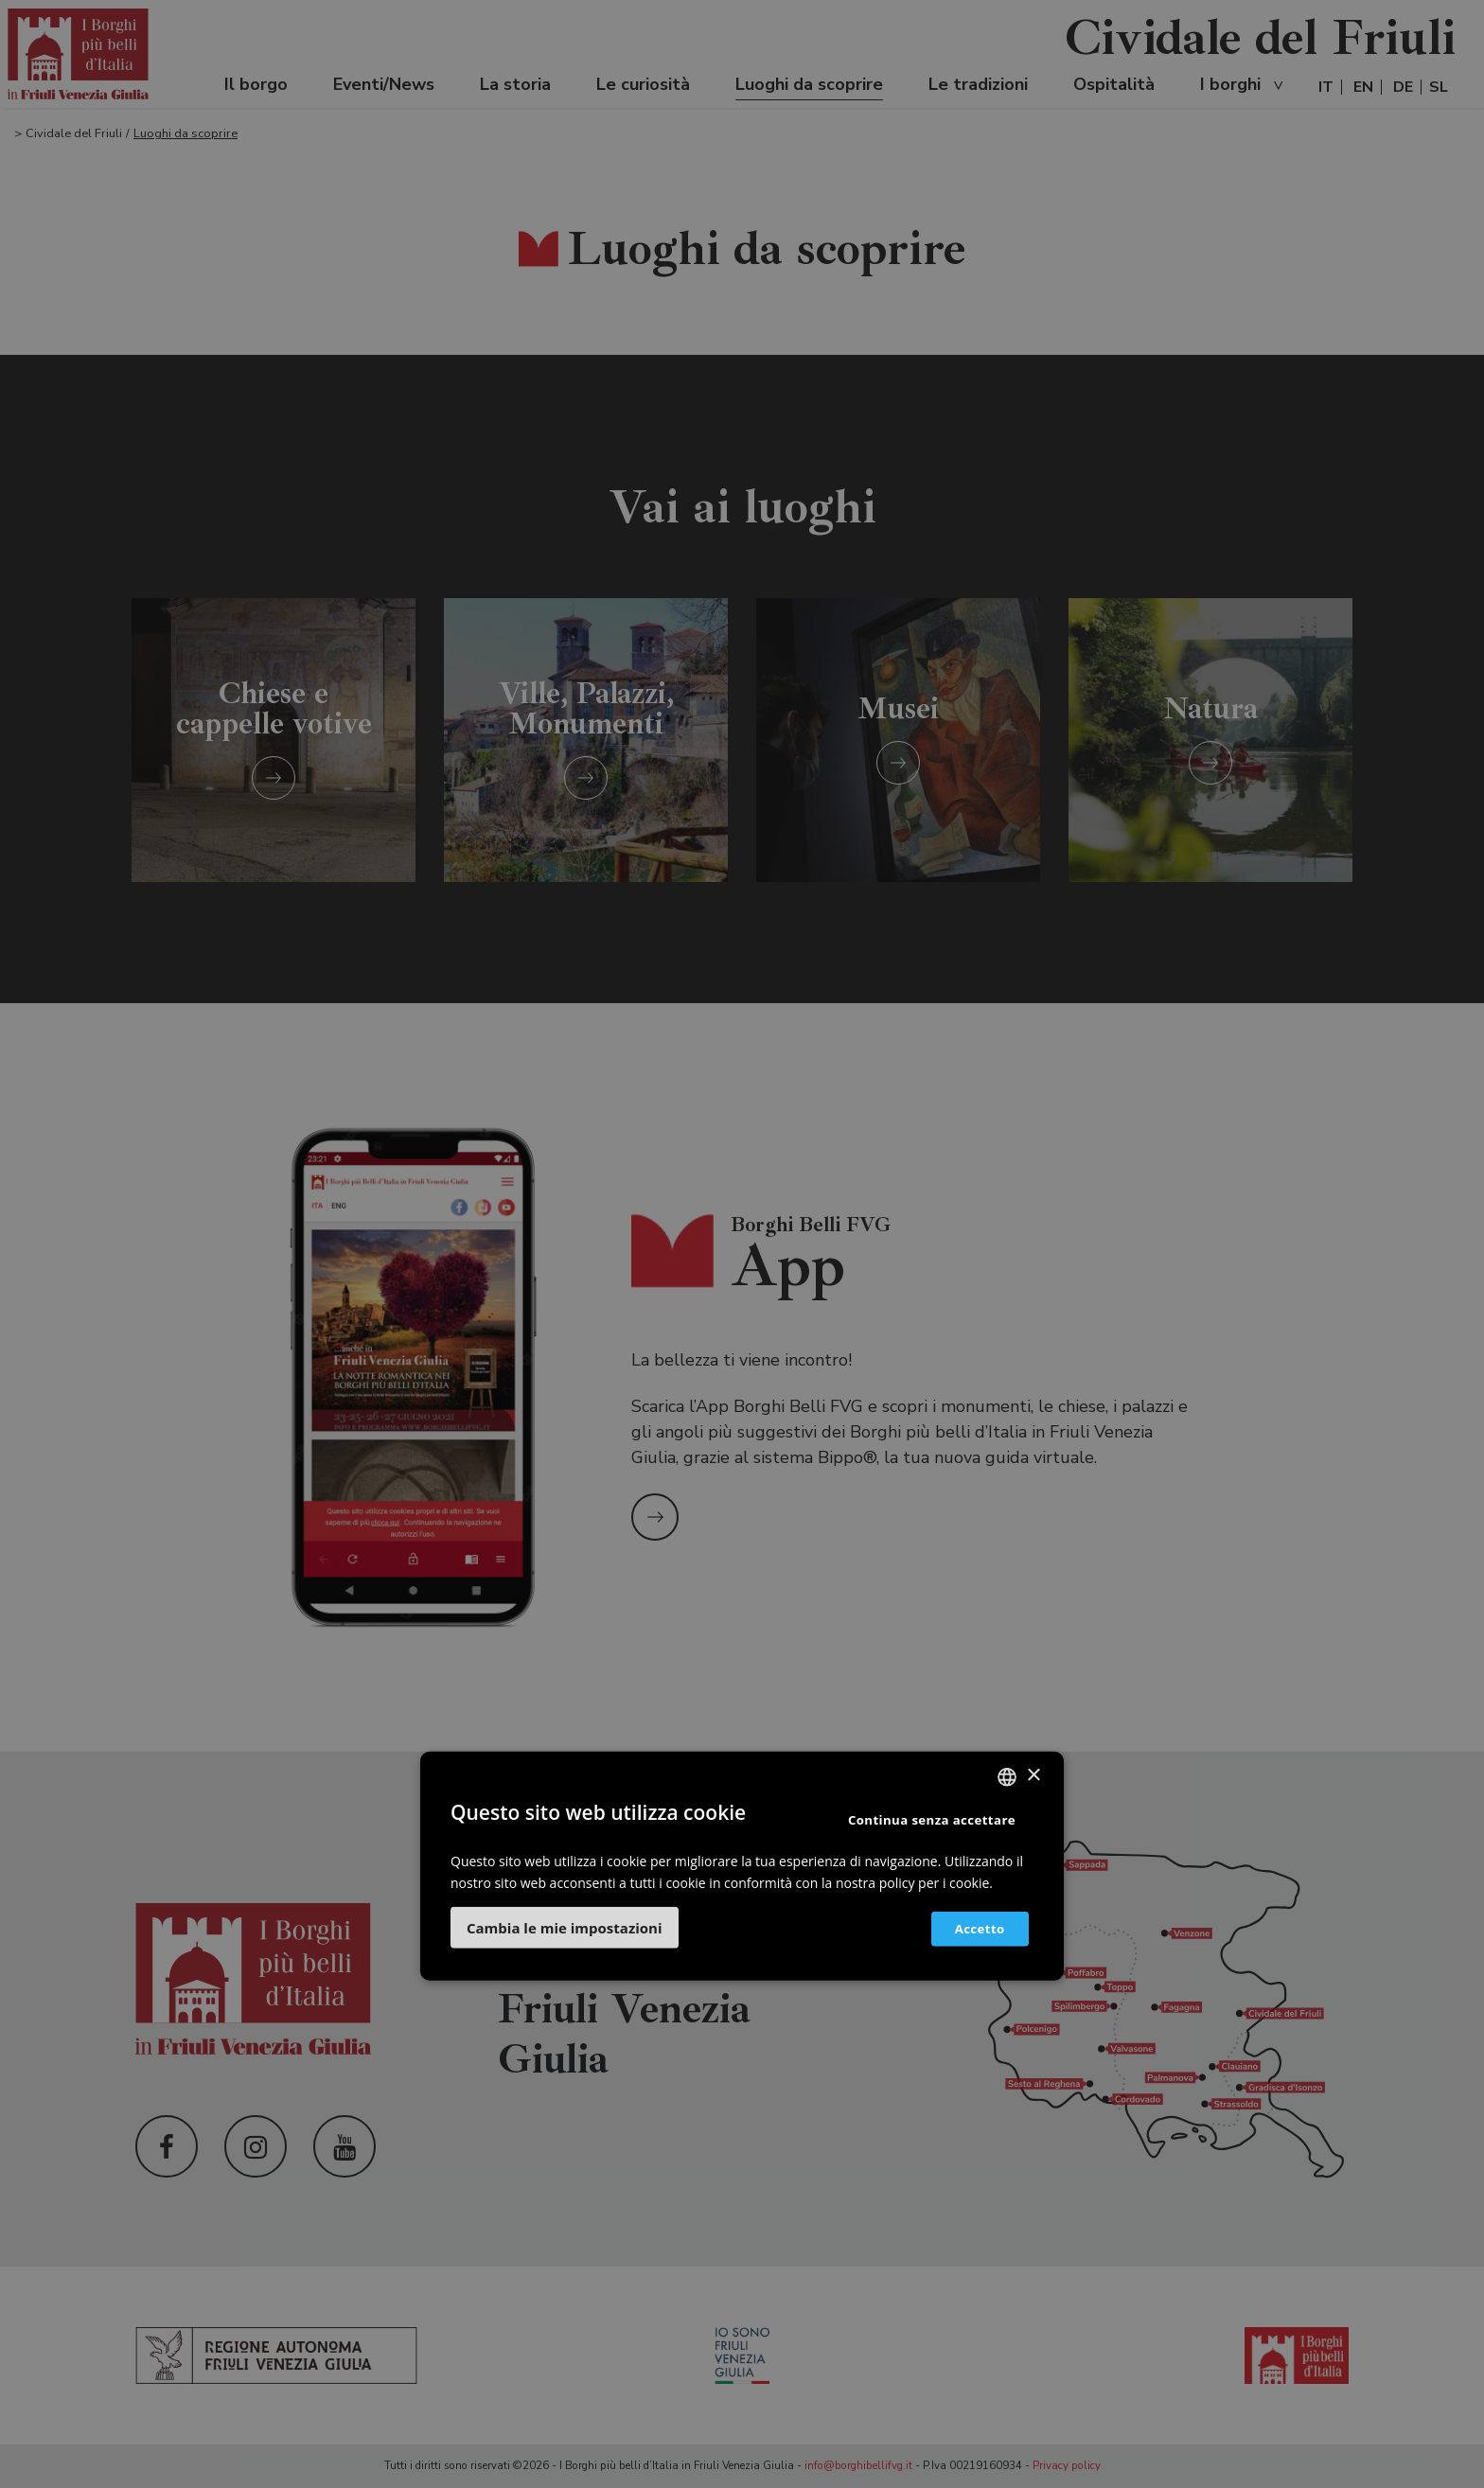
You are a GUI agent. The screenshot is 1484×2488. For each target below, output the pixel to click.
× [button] (1033, 1776)
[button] (564, 1927)
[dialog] (742, 1244)
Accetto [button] (971, 1928)
